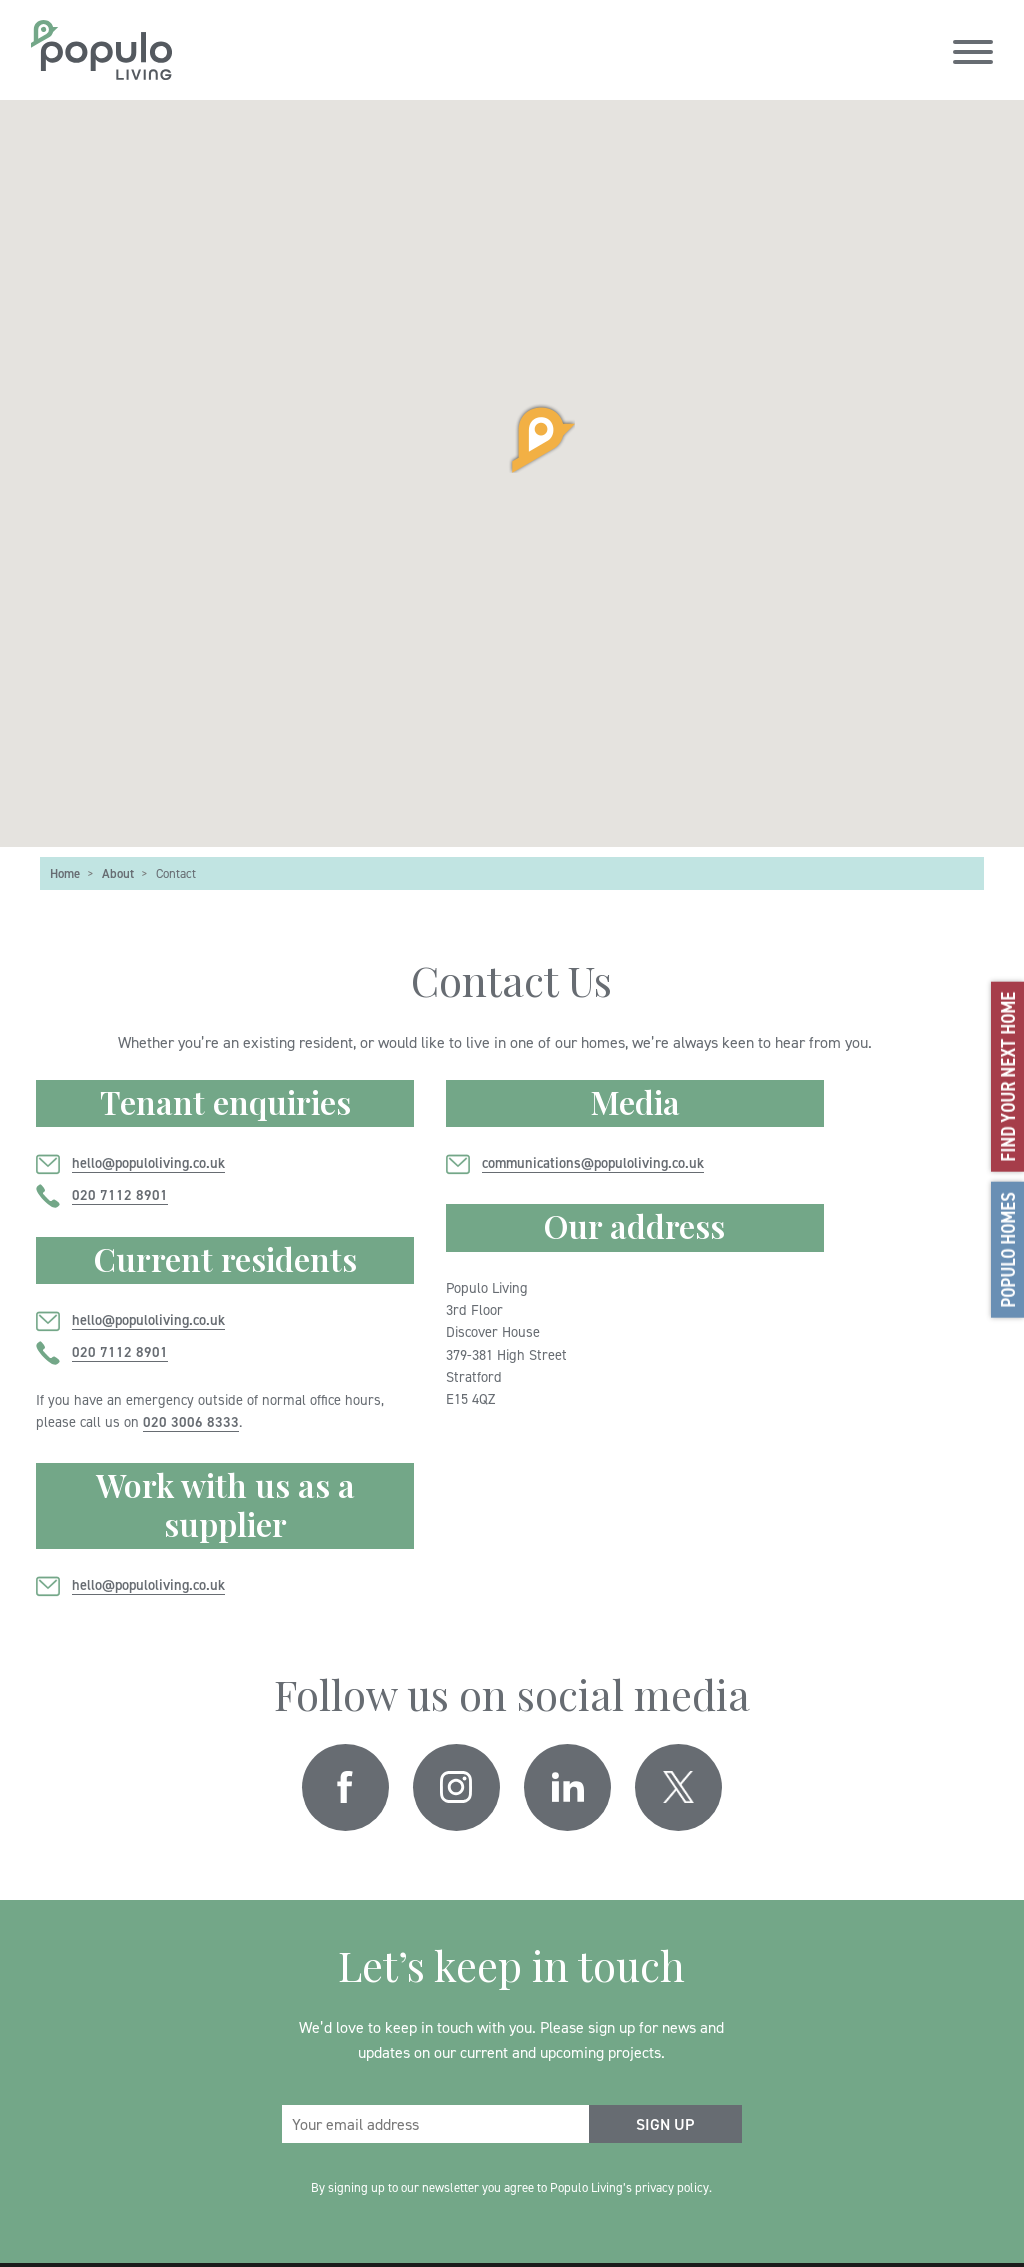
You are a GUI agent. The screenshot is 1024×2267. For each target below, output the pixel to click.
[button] (512, 438)
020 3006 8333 (191, 1421)
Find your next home (1007, 1076)
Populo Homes (1007, 1249)
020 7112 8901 (120, 1194)
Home (65, 873)
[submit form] (665, 2124)
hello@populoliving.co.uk (148, 1162)
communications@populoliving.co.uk (593, 1162)
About (118, 873)
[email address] (435, 2124)
